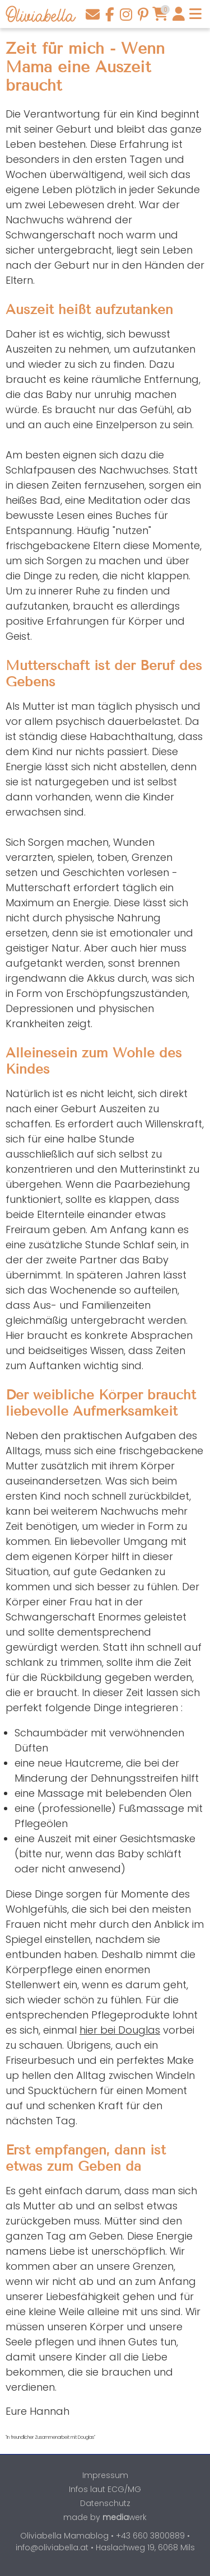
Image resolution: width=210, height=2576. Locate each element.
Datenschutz (105, 2503)
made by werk (105, 2517)
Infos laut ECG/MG (105, 2489)
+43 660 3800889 (150, 2535)
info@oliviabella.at (52, 2547)
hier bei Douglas (120, 2030)
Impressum (105, 2475)
